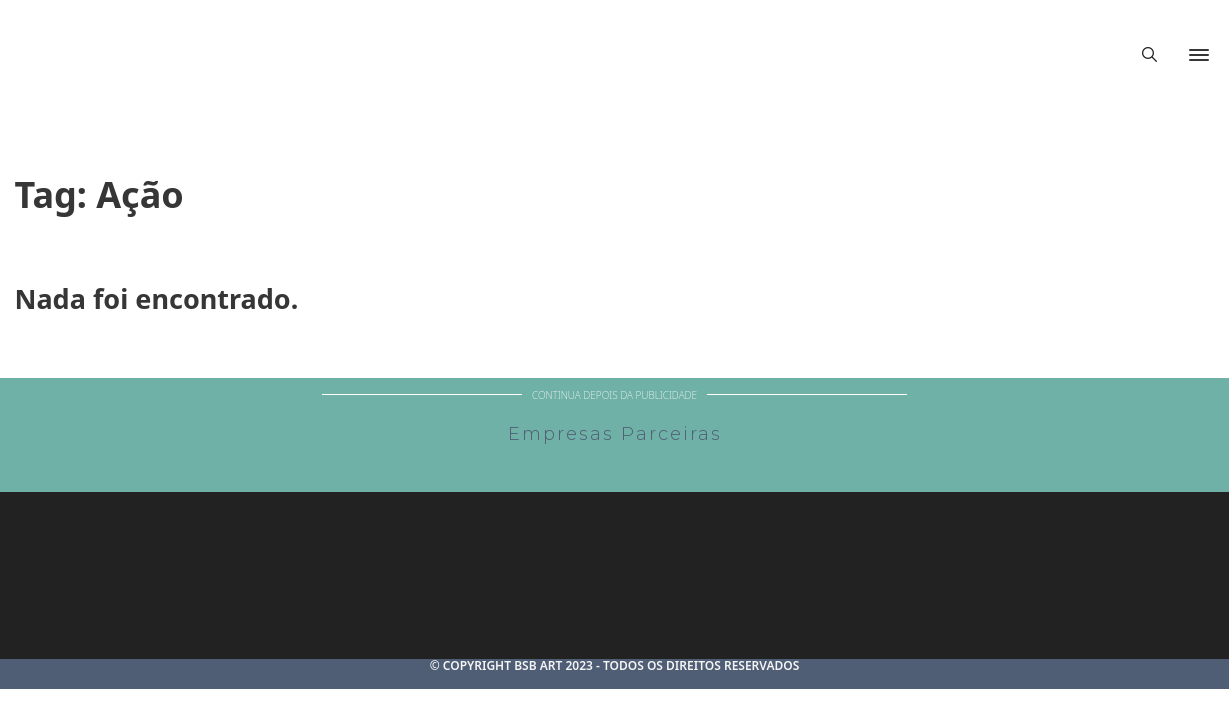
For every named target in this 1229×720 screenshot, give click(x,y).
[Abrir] (1199, 55)
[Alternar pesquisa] (1149, 55)
